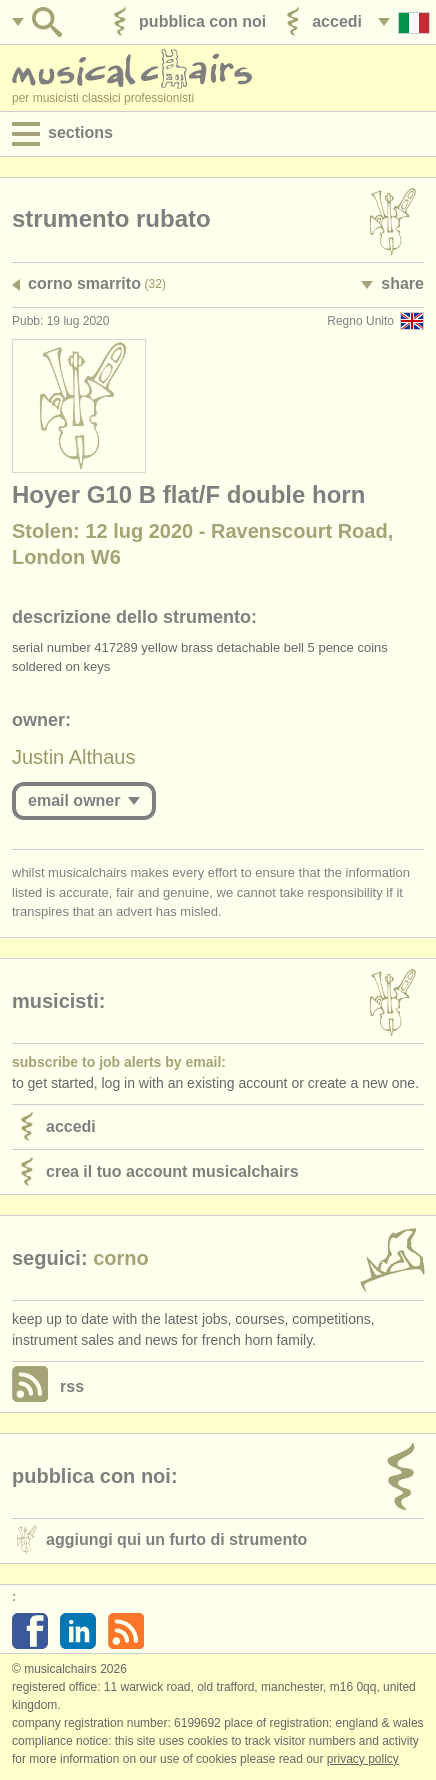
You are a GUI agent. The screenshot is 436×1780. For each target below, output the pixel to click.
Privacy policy (363, 1759)
